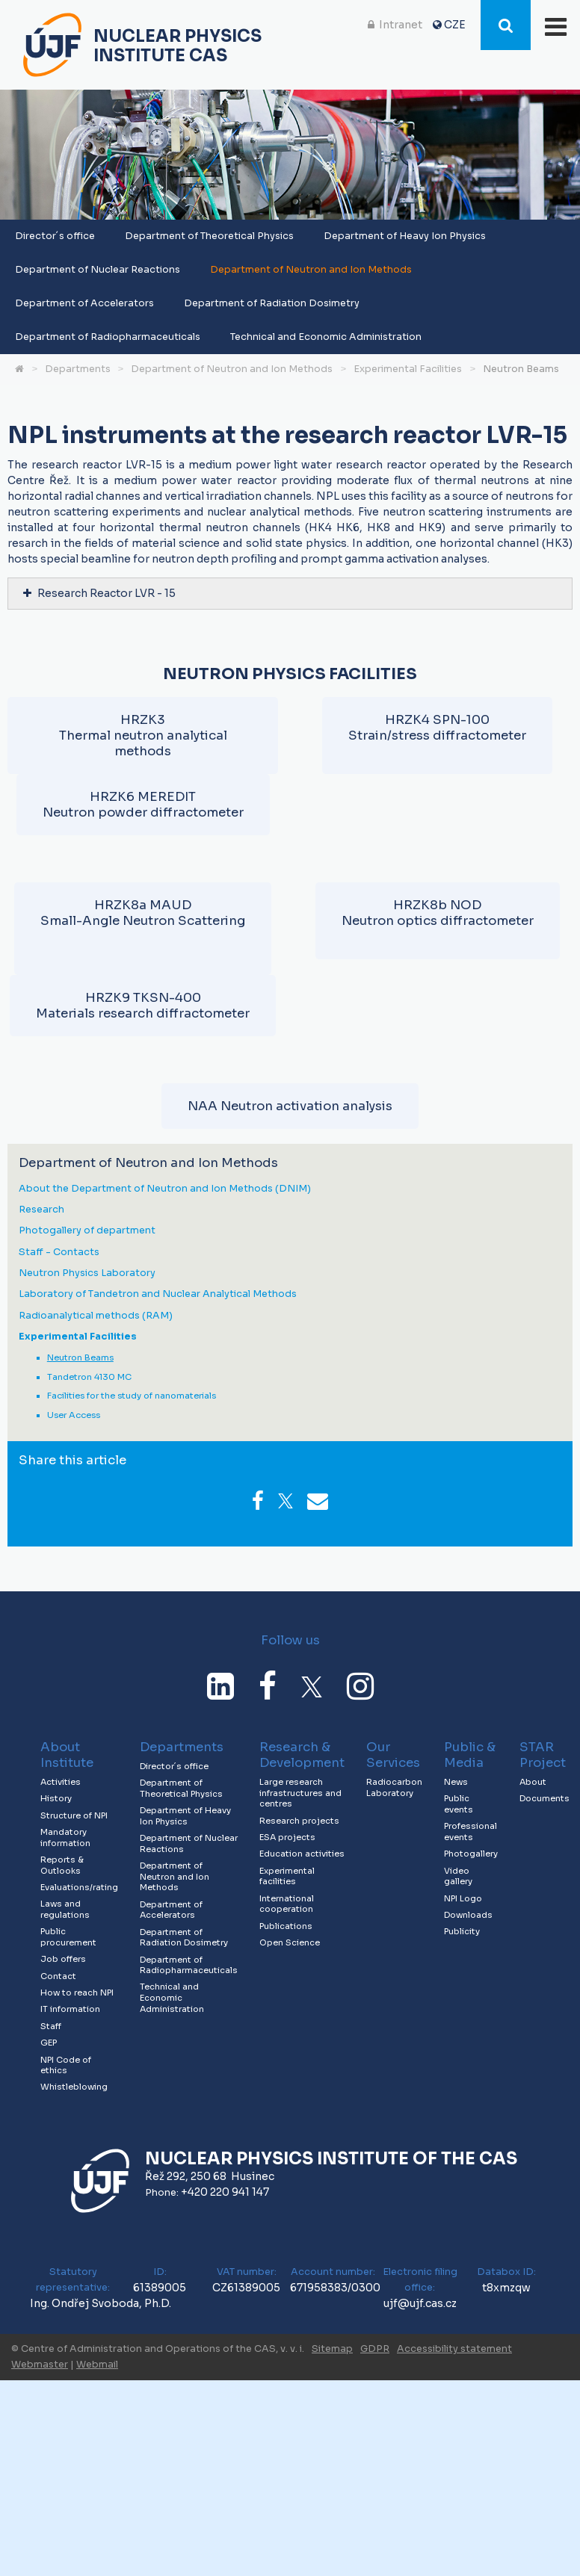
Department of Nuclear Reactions (97, 270)
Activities (60, 1782)
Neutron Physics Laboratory (87, 1273)
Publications (285, 1926)
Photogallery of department (87, 1230)
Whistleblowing (74, 2086)
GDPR (374, 2349)
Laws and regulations (65, 1909)
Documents (544, 1798)
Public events (458, 1804)
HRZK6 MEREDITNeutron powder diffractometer (143, 804)
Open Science (289, 1942)
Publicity (462, 1931)
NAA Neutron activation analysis (290, 1106)
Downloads (468, 1915)
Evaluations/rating (79, 1887)
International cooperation (286, 1904)
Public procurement (68, 1937)
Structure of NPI (74, 1815)
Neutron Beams (521, 369)
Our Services (393, 1755)
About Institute (66, 1755)
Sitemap (332, 2349)
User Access (73, 1415)
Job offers (63, 1959)
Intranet (400, 24)
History (56, 1798)
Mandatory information (65, 1837)
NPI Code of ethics (65, 2065)
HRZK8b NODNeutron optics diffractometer (438, 913)
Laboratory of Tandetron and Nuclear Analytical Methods (158, 1294)
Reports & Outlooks (62, 1865)
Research (41, 1210)
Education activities (302, 1853)
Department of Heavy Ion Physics (405, 236)
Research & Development (302, 1755)
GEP (48, 2042)
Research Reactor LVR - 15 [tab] (99, 593)
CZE (455, 24)
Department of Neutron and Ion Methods (311, 270)
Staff (50, 2026)
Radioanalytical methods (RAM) (96, 1316)
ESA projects (287, 1837)
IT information (70, 2009)
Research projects (299, 1820)
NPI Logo (463, 1898)
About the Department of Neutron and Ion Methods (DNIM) (165, 1189)
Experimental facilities (287, 1876)
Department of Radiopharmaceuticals (107, 337)
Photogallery (471, 1853)
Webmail (97, 2365)
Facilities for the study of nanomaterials (131, 1395)
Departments (78, 369)
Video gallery (458, 1876)
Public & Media (470, 1755)
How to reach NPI (77, 1992)
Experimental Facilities (408, 369)
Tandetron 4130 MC (89, 1377)
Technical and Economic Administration (326, 337)
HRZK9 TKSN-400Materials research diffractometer (143, 1005)
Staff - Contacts (59, 1252)
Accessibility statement (454, 2349)
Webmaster (39, 2365)
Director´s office (55, 236)
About (532, 1782)
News (456, 1782)
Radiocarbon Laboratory (394, 1787)
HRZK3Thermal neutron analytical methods (143, 735)
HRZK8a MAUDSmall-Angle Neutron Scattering (142, 913)
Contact (58, 1976)
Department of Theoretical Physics (209, 236)
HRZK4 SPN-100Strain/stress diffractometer (437, 727)
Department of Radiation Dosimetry (272, 303)
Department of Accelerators (84, 303)
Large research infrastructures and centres (300, 1793)
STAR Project (542, 1755)
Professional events (470, 1831)
